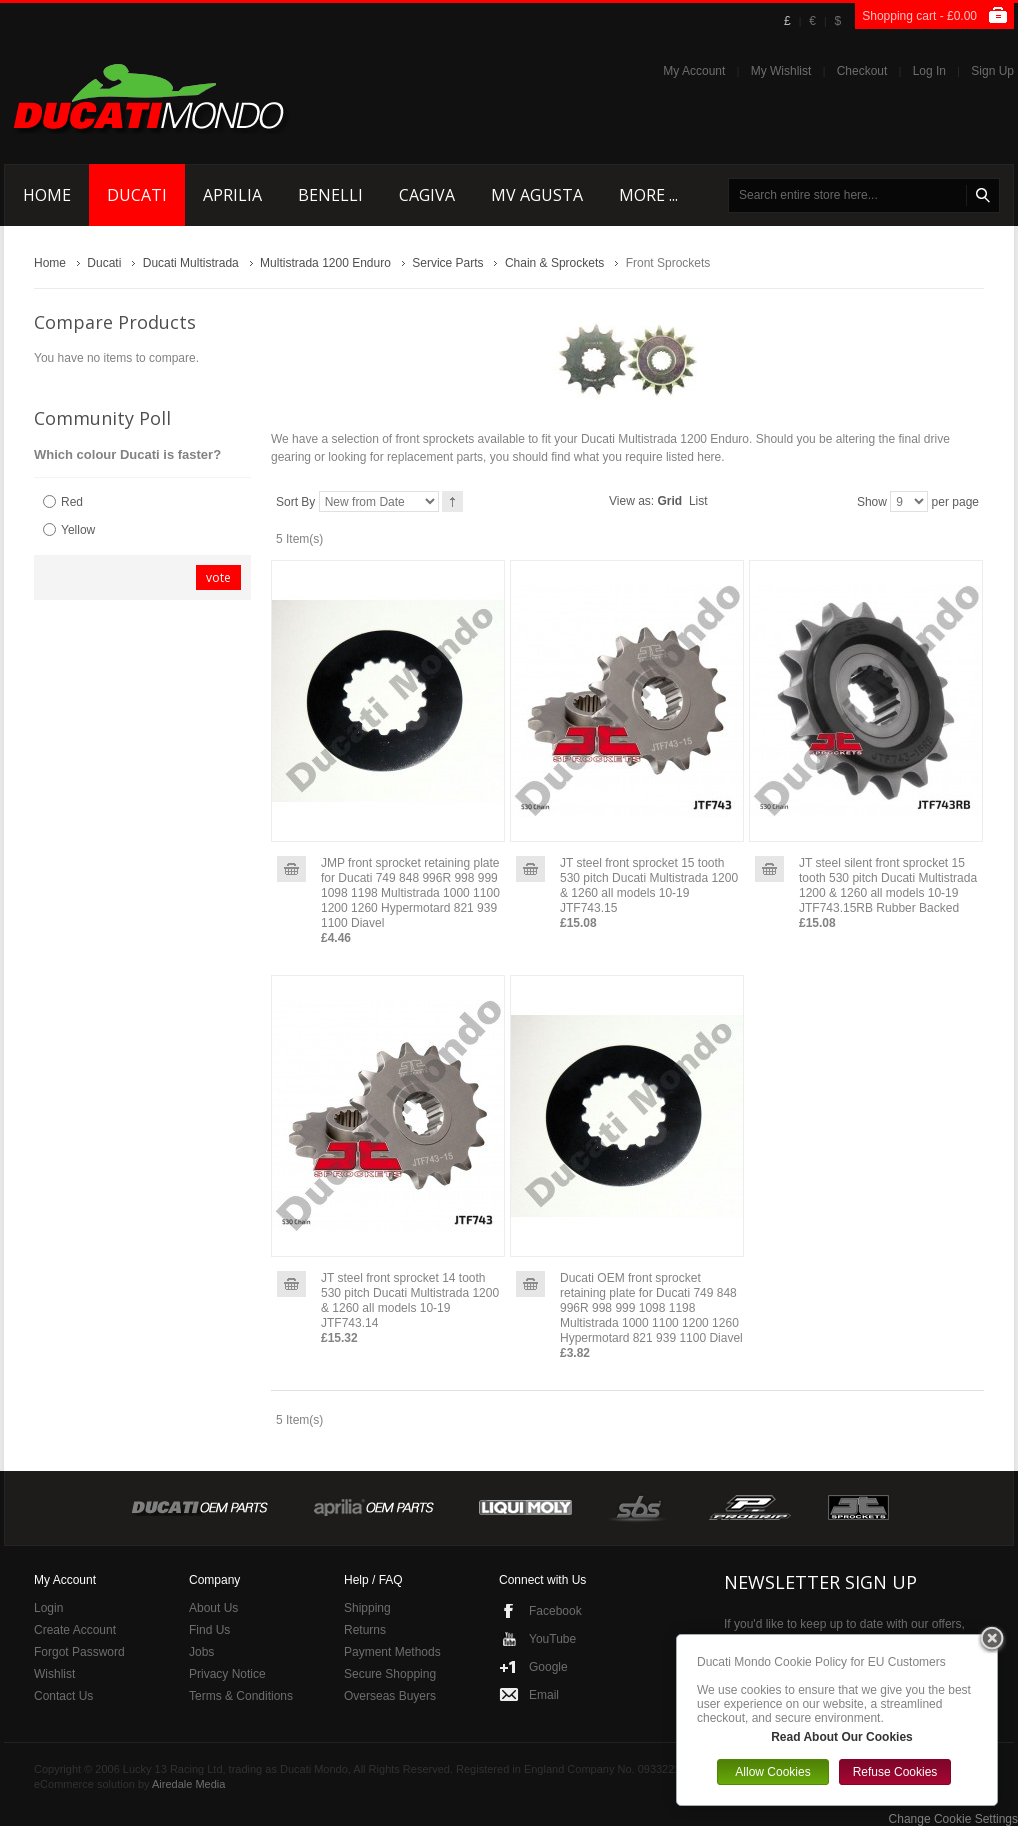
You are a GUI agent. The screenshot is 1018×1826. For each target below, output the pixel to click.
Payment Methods (392, 1652)
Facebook (555, 1611)
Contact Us (63, 1696)
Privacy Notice (227, 1674)
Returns (365, 1630)
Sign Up (992, 71)
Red (72, 502)
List (698, 501)
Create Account (75, 1630)
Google (548, 1667)
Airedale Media (188, 1784)
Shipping (367, 1608)
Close (992, 1640)
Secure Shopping (390, 1674)
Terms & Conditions (241, 1696)
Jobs (201, 1652)
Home (50, 263)
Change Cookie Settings (953, 1819)
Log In (929, 71)
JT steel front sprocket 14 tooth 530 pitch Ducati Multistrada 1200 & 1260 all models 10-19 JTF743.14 (410, 1300)
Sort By (295, 502)
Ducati (104, 263)
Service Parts (447, 263)
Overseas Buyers (390, 1696)
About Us (213, 1608)
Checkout (862, 71)
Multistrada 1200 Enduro (325, 263)
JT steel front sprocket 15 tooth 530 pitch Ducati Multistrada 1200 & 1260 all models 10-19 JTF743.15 (649, 885)
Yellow (78, 530)
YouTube (552, 1639)
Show (872, 502)
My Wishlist (781, 71)
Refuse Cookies (895, 1772)
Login (48, 1608)
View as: (631, 501)
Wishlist (54, 1674)
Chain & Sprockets (554, 263)
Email (544, 1695)
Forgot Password (79, 1652)
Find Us (209, 1630)
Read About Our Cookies (842, 1737)
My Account (694, 71)
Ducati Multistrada (191, 263)
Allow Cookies (772, 1772)
